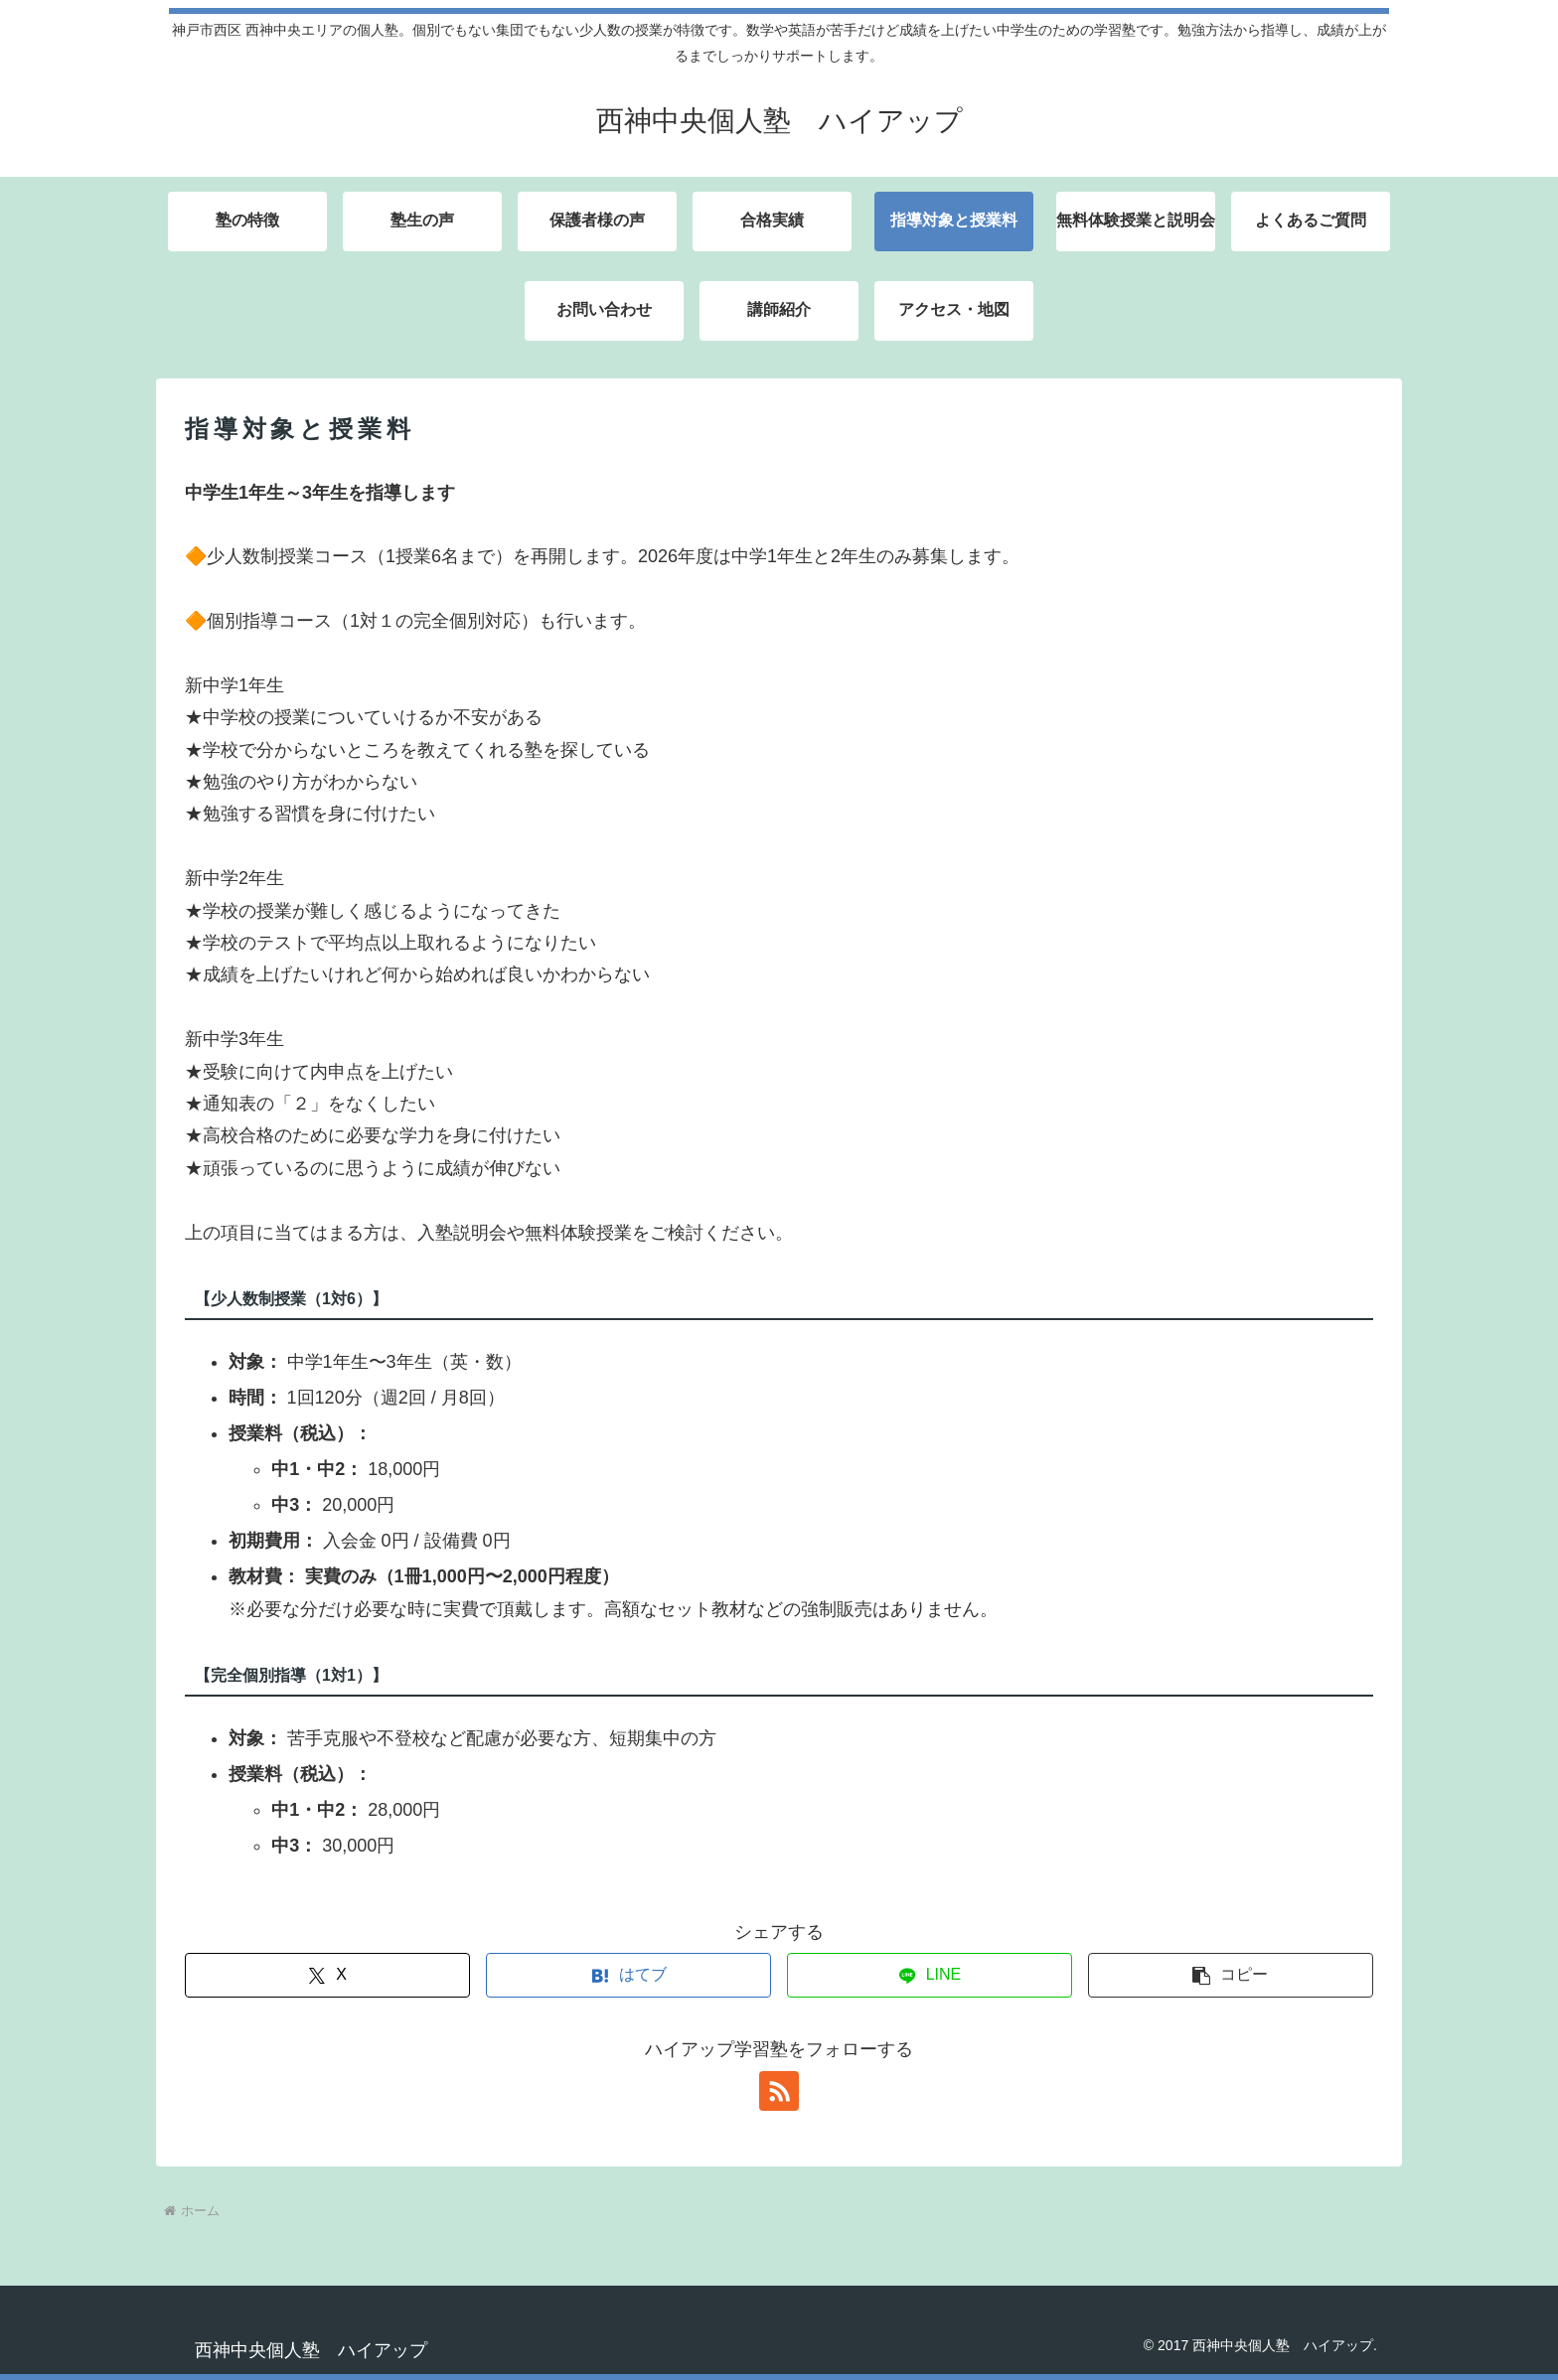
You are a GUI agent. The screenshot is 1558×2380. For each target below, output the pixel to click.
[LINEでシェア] (929, 1975)
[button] (1230, 1975)
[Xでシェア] (327, 1975)
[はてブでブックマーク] (628, 1975)
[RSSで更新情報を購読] (779, 2091)
